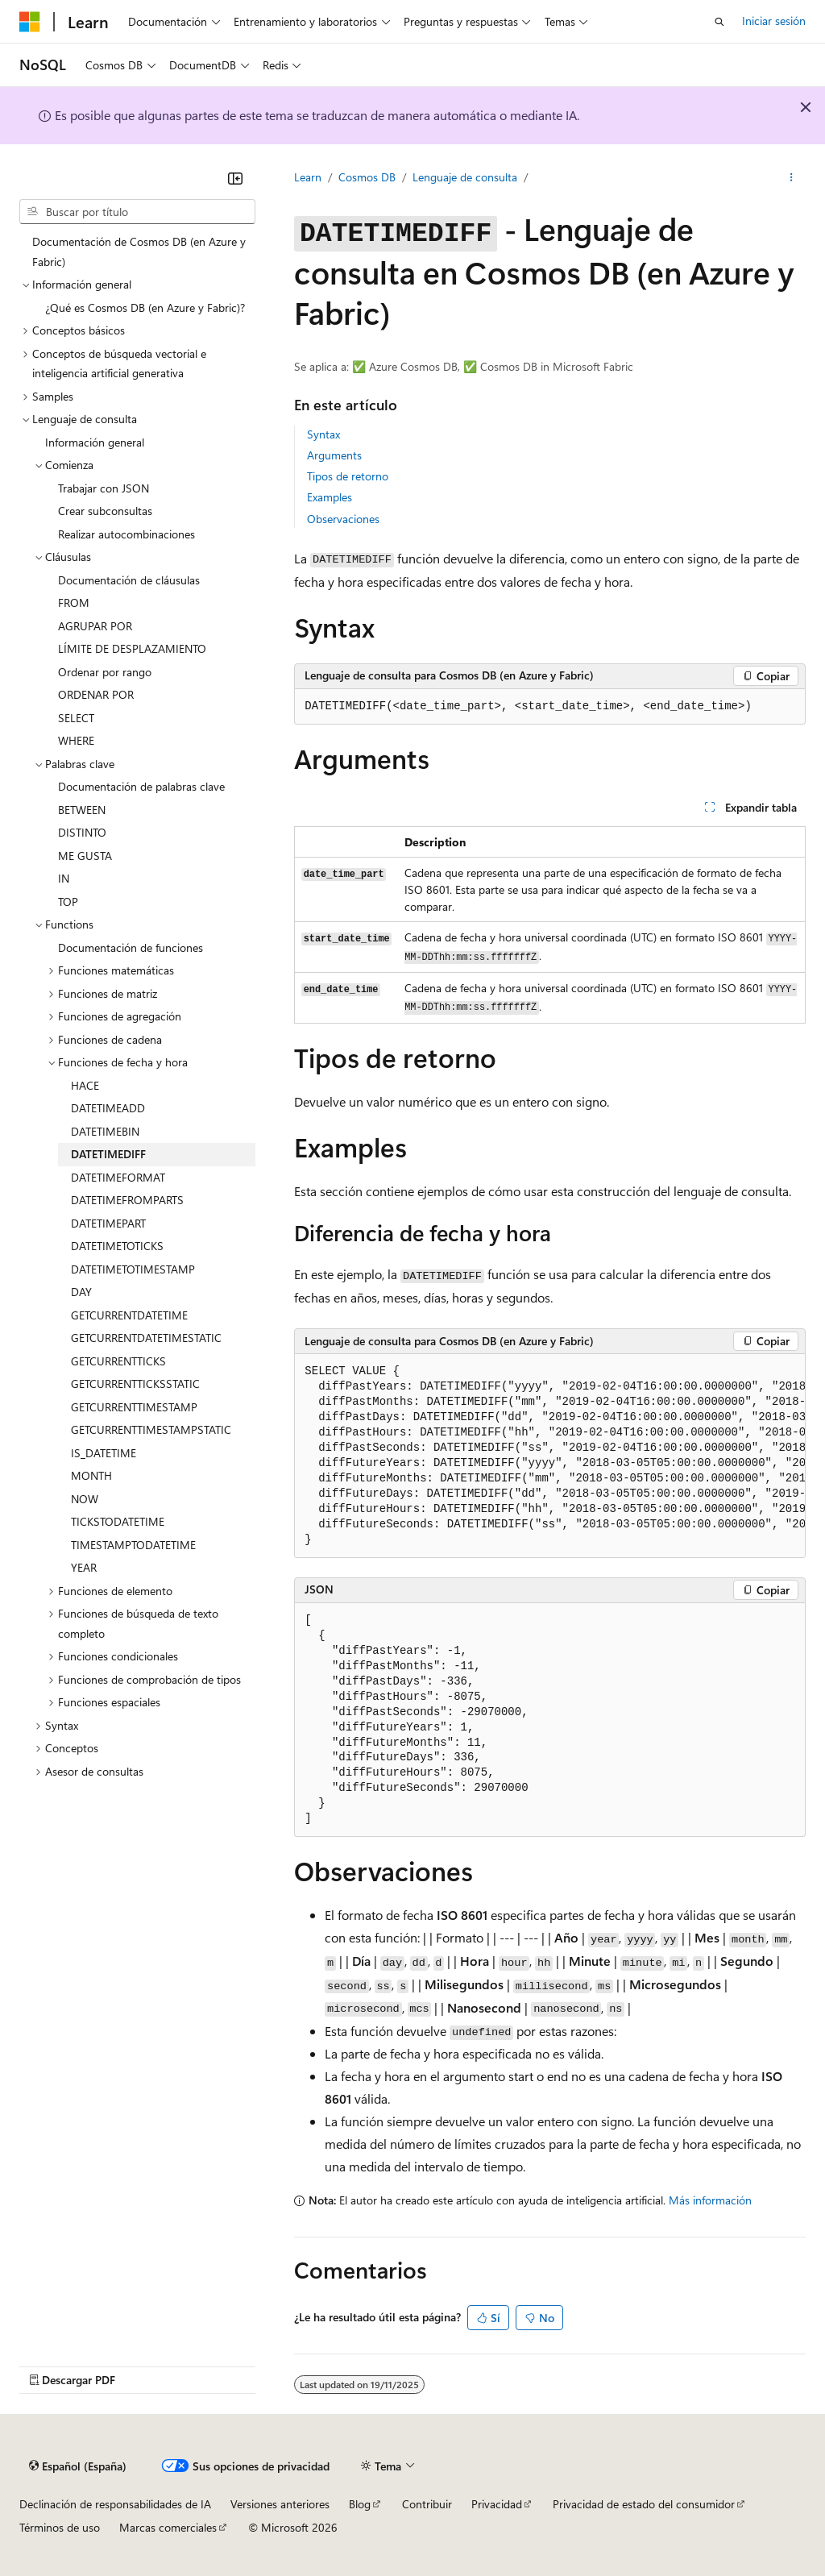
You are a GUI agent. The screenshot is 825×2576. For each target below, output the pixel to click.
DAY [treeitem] (81, 1291)
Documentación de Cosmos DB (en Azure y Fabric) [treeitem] (139, 251)
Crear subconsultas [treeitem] (105, 510)
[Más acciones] (791, 178)
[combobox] (137, 212)
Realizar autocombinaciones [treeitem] (126, 534)
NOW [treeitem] (84, 1498)
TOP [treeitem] (68, 901)
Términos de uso (59, 2527)
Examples (329, 497)
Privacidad (496, 2504)
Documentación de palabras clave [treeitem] (141, 786)
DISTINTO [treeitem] (82, 832)
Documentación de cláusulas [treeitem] (129, 580)
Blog (360, 2504)
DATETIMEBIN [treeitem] (105, 1131)
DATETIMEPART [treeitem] (108, 1223)
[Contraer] (235, 178)
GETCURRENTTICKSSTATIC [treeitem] (135, 1383)
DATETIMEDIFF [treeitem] (108, 1153)
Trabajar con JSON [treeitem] (103, 488)
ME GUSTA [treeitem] (85, 855)
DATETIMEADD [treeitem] (108, 1108)
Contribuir (427, 2504)
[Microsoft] (29, 21)
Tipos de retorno (347, 476)
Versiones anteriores (280, 2504)
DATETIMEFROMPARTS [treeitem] (127, 1199)
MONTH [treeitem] (91, 1475)
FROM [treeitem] (73, 602)
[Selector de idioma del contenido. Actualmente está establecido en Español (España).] (77, 2466)
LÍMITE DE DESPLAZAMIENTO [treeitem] (132, 648)
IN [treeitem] (63, 878)
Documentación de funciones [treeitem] (130, 947)
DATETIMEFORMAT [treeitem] (118, 1177)
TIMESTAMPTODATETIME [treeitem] (133, 1544)
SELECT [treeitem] (76, 717)
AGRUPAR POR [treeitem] (95, 626)
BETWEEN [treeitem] (82, 809)
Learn (307, 177)
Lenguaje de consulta (464, 177)
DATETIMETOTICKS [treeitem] (117, 1245)
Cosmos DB (367, 177)
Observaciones (343, 518)
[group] (550, 1456)
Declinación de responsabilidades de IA (115, 2504)
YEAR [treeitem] (84, 1567)
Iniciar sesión (774, 20)
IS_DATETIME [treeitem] (103, 1452)
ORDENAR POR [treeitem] (96, 694)
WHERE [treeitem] (76, 740)
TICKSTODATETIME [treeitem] (117, 1521)
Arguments (334, 455)
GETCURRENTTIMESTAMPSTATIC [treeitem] (151, 1429)
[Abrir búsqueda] (719, 21)
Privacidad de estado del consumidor (644, 2504)
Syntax (323, 434)
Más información (710, 2200)
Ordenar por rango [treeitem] (104, 671)
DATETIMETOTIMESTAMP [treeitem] (133, 1269)
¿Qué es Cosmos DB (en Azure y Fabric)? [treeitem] (145, 307)
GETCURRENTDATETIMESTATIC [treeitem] (146, 1337)
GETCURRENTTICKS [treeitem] (118, 1361)
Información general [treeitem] (94, 442)
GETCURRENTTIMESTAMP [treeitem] (134, 1407)
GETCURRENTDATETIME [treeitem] (129, 1315)
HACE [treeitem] (85, 1085)
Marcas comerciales (168, 2527)
